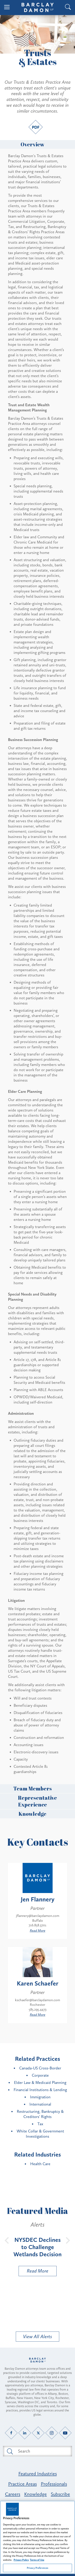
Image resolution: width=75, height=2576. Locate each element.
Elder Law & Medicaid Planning (40, 2082)
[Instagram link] (51, 2432)
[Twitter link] (38, 2432)
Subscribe (60, 2494)
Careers (12, 2494)
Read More (37, 1930)
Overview (37, 144)
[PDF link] (36, 127)
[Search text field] (42, 2451)
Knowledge (37, 1813)
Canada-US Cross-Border (40, 2068)
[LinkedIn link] (24, 2432)
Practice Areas (22, 2484)
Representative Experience (37, 1801)
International (40, 2104)
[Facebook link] (11, 2432)
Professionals (54, 2484)
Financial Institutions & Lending (40, 2089)
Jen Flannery (37, 1899)
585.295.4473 (37, 2009)
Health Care (40, 2163)
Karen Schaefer (37, 1983)
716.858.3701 (37, 1925)
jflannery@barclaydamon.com (37, 1915)
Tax (40, 2123)
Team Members (37, 1788)
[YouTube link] (65, 2432)
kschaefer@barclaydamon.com (37, 2000)
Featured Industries (37, 2473)
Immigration (40, 2097)
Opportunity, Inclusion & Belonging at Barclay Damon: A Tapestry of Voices (37, 2510)
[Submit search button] (9, 2451)
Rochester (37, 2004)
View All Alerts (37, 2336)
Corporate (40, 2075)
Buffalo (37, 1920)
